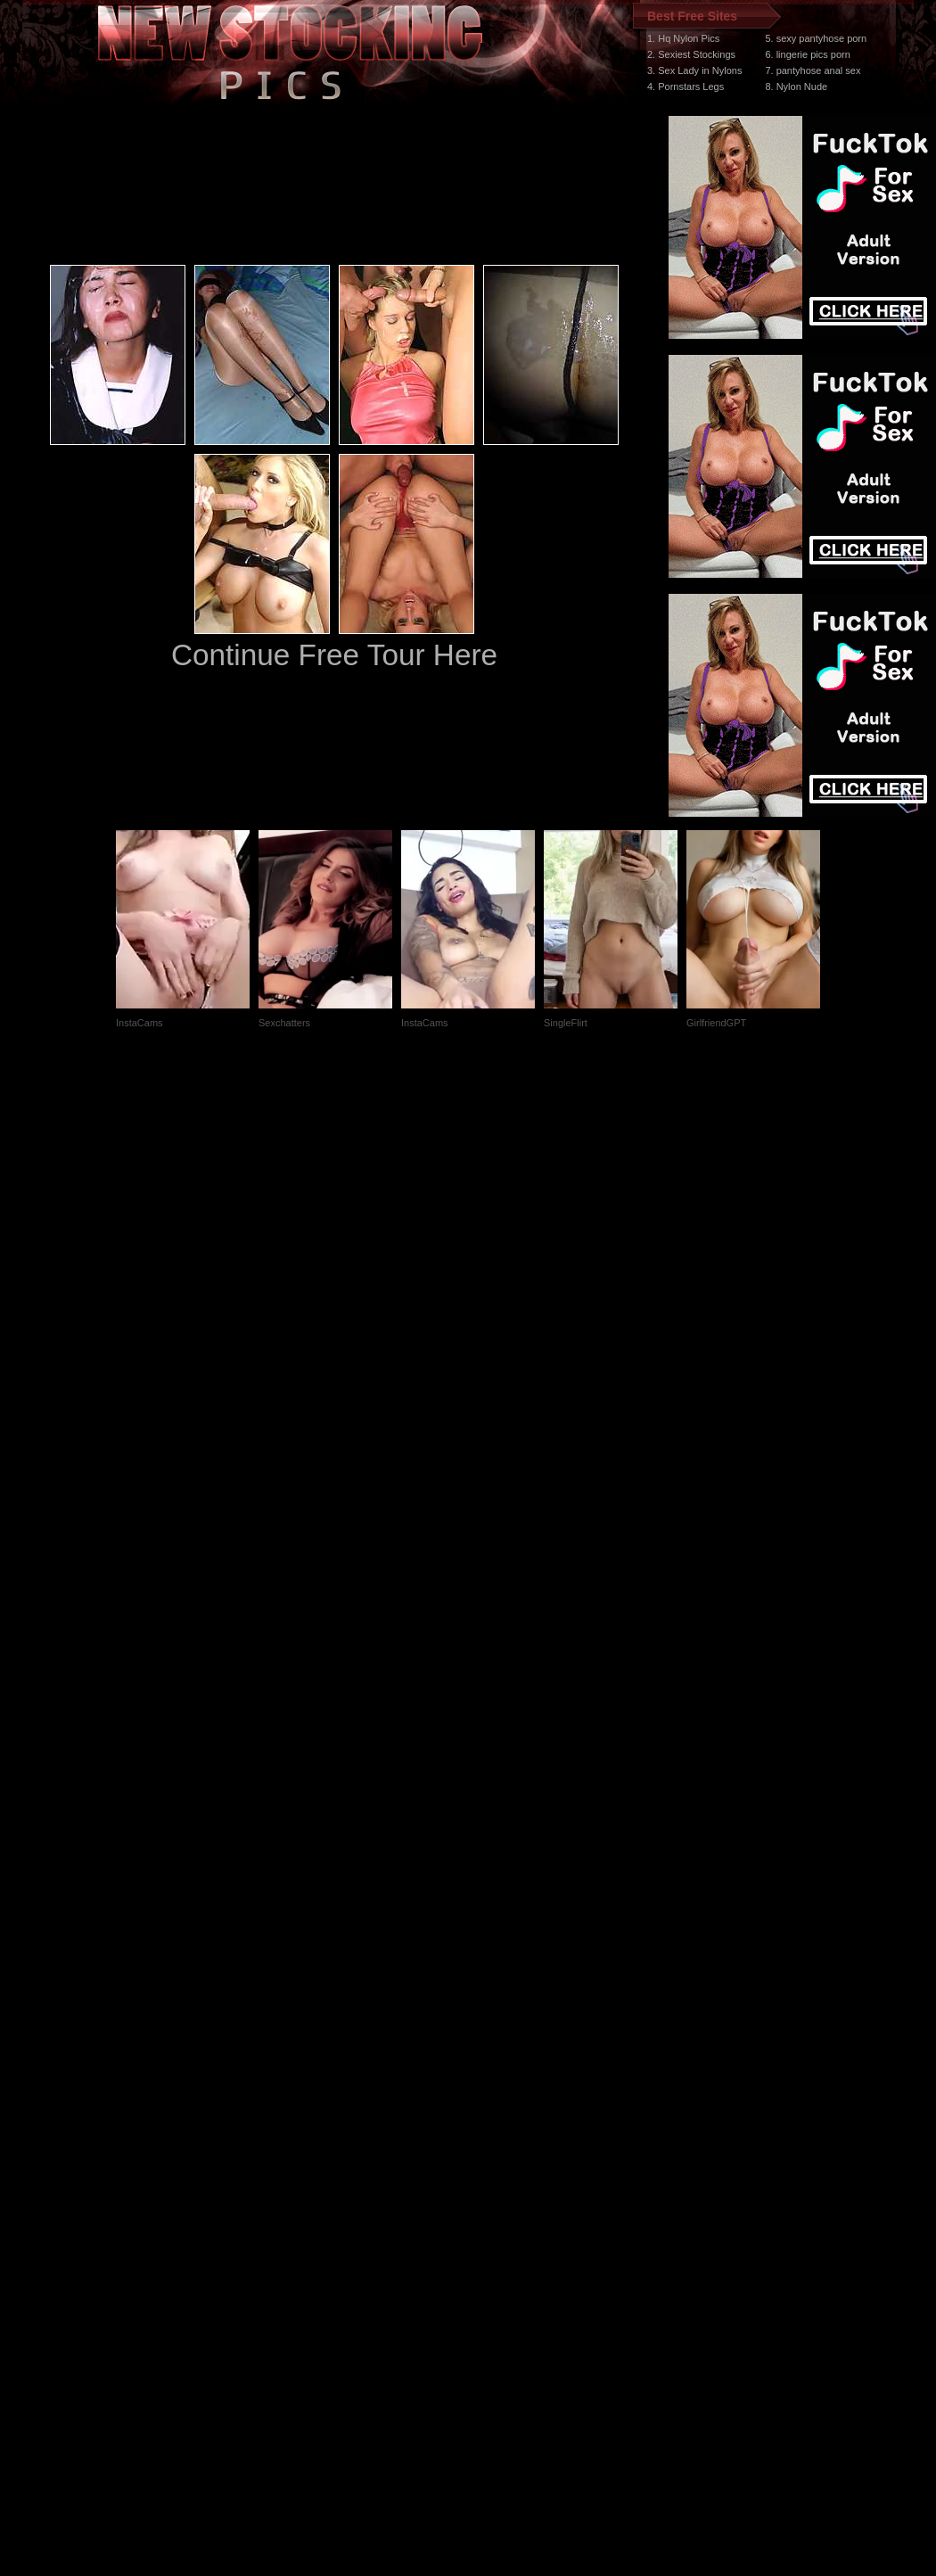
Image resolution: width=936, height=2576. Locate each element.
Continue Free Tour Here (334, 654)
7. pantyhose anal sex (812, 70)
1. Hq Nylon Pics (683, 38)
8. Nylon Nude (796, 86)
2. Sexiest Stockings (691, 54)
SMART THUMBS (499, 2239)
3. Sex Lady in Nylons (694, 70)
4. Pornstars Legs (685, 86)
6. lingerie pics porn (807, 54)
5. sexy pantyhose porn (815, 38)
